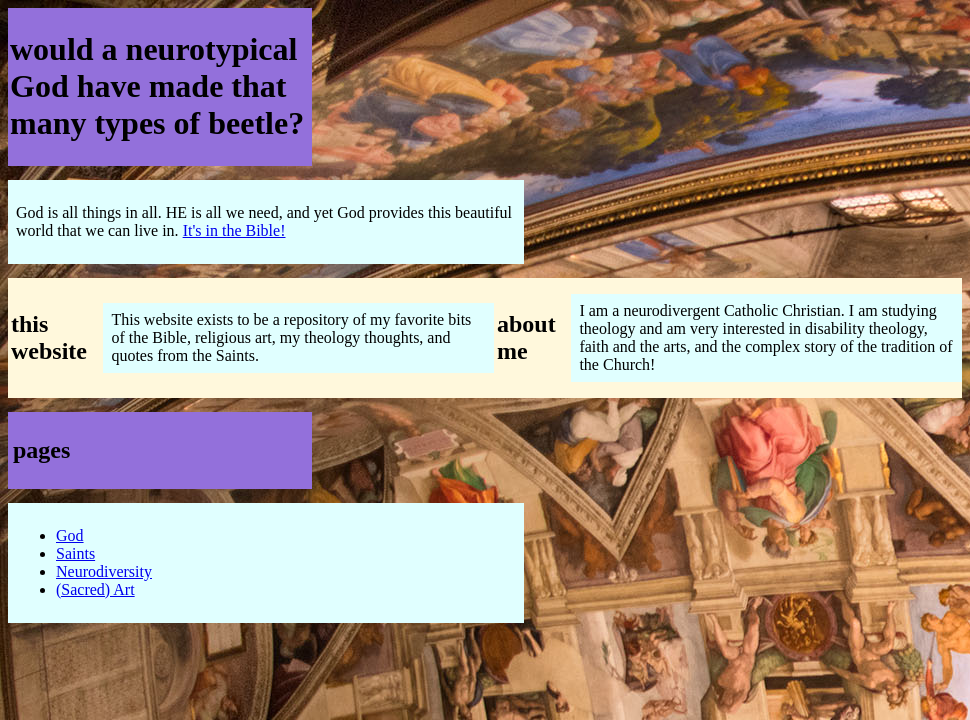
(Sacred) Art (95, 589)
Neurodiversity (104, 571)
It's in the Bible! (234, 230)
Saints (75, 553)
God (70, 535)
